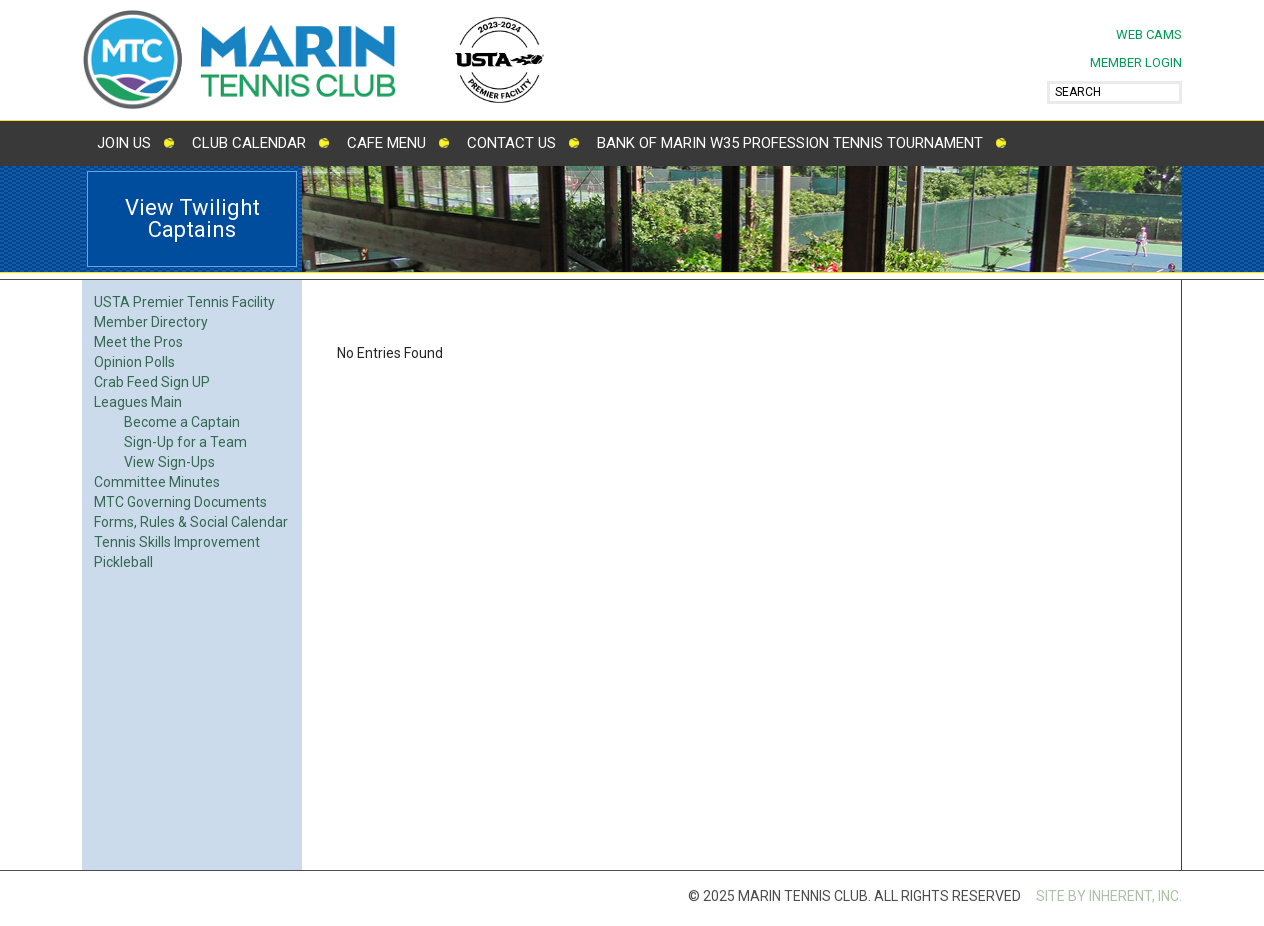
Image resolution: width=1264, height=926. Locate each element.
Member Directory (151, 322)
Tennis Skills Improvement (177, 542)
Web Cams (1149, 34)
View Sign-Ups (169, 462)
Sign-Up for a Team (185, 442)
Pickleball (123, 562)
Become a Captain (182, 422)
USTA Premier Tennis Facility (184, 302)
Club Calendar (249, 143)
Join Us (124, 143)
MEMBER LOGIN (1136, 62)
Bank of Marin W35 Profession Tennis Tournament (790, 143)
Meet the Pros (138, 342)
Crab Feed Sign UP (152, 382)
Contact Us (511, 143)
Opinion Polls (134, 362)
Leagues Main (138, 402)
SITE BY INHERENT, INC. (1109, 896)
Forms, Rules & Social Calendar (191, 522)
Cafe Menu (386, 143)
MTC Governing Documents (180, 502)
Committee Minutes (157, 482)
